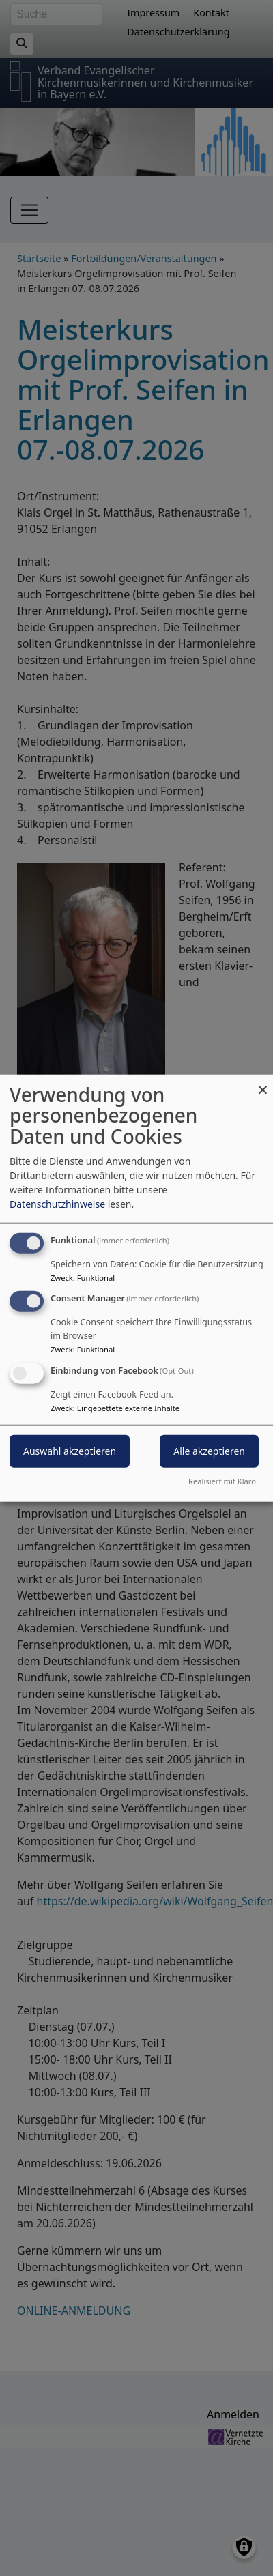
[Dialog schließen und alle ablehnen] (263, 1082)
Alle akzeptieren (209, 1451)
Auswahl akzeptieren (69, 1451)
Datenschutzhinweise (57, 1203)
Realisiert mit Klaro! (223, 1481)
